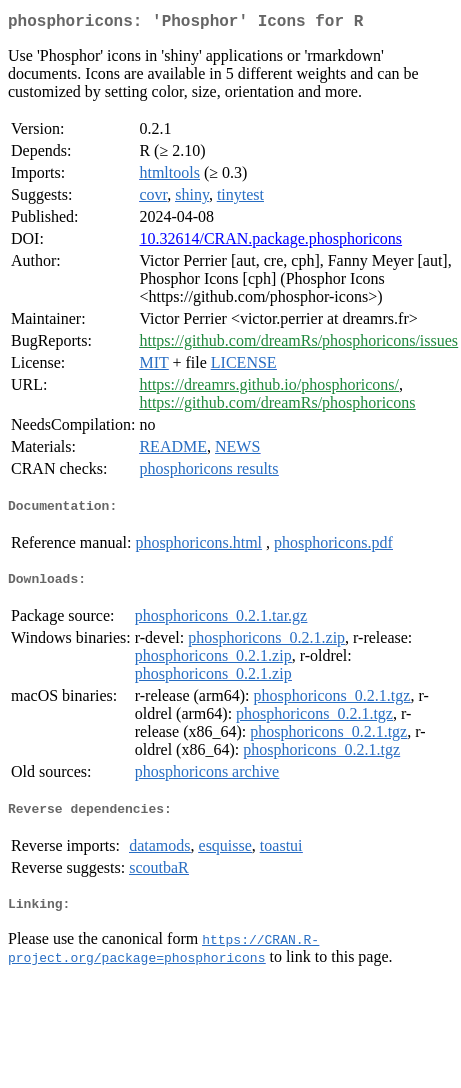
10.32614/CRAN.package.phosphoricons (270, 242)
